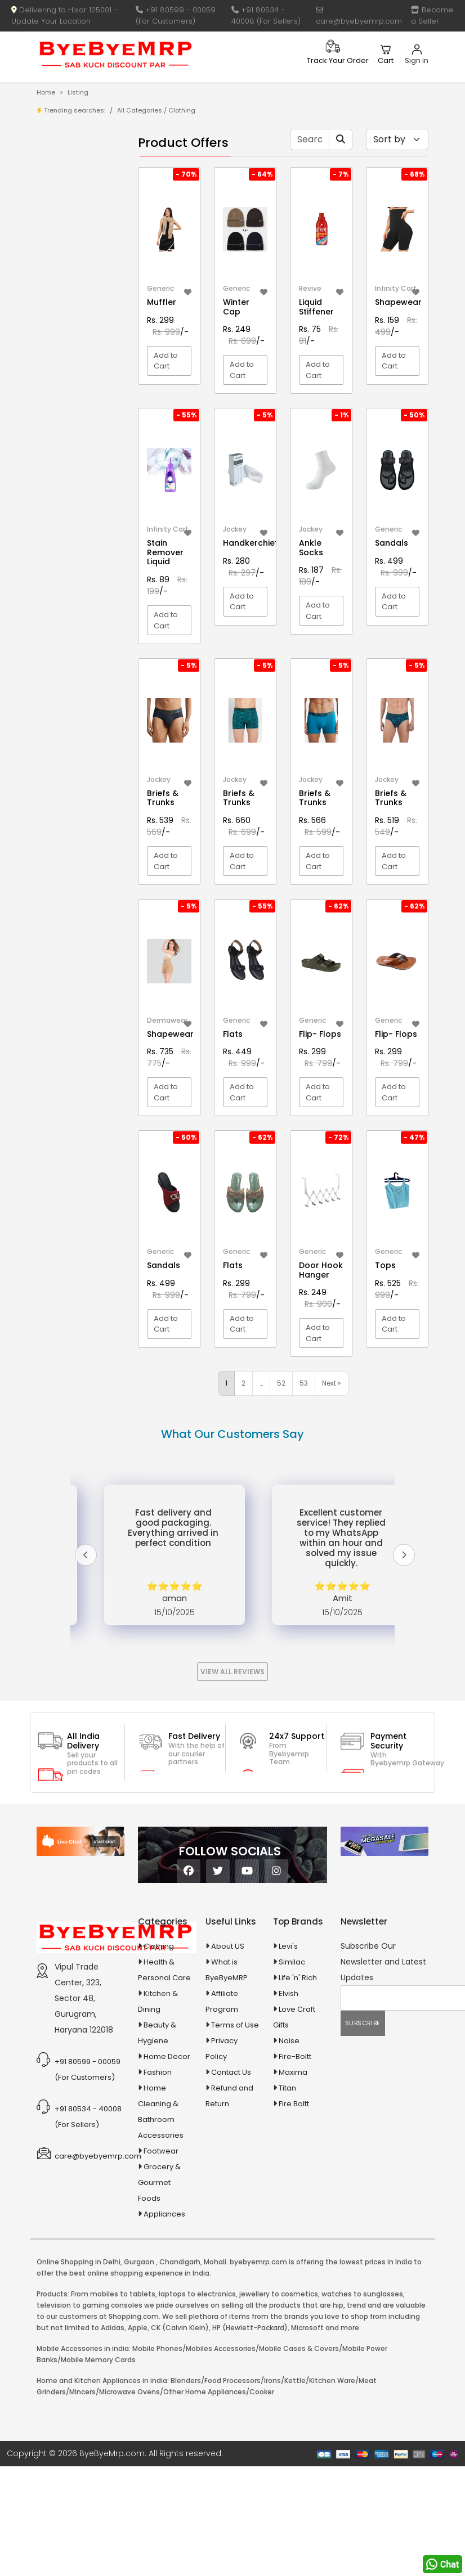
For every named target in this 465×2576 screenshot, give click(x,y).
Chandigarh (179, 2262)
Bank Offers (81, 218)
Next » (331, 1383)
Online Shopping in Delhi (78, 2262)
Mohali (215, 2262)
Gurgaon (139, 2262)
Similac (292, 1962)
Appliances (72, 457)
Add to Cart (166, 361)
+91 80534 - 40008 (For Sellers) (266, 15)
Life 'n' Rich (298, 1977)
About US (227, 1946)
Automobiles (74, 476)
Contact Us (231, 2072)
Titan (287, 2088)
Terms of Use (235, 2025)
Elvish (288, 1993)
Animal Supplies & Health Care (73, 430)
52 (281, 1383)
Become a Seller (432, 15)
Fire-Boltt (295, 2056)
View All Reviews (232, 1671)
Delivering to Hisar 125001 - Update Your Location (64, 15)
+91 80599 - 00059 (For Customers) (176, 15)
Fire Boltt (294, 2103)
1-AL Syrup (78, 262)
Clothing (159, 1946)
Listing (78, 92)
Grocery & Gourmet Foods (159, 2182)
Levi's (288, 1946)
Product (74, 165)
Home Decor (167, 2056)
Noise (289, 2040)
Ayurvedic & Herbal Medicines (73, 504)
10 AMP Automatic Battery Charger (67, 320)
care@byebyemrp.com (359, 16)
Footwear (161, 2151)
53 (303, 1383)
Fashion (158, 2072)
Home (46, 92)
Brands (73, 200)
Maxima (293, 2072)
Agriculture (71, 403)
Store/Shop (81, 183)
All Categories (139, 110)
